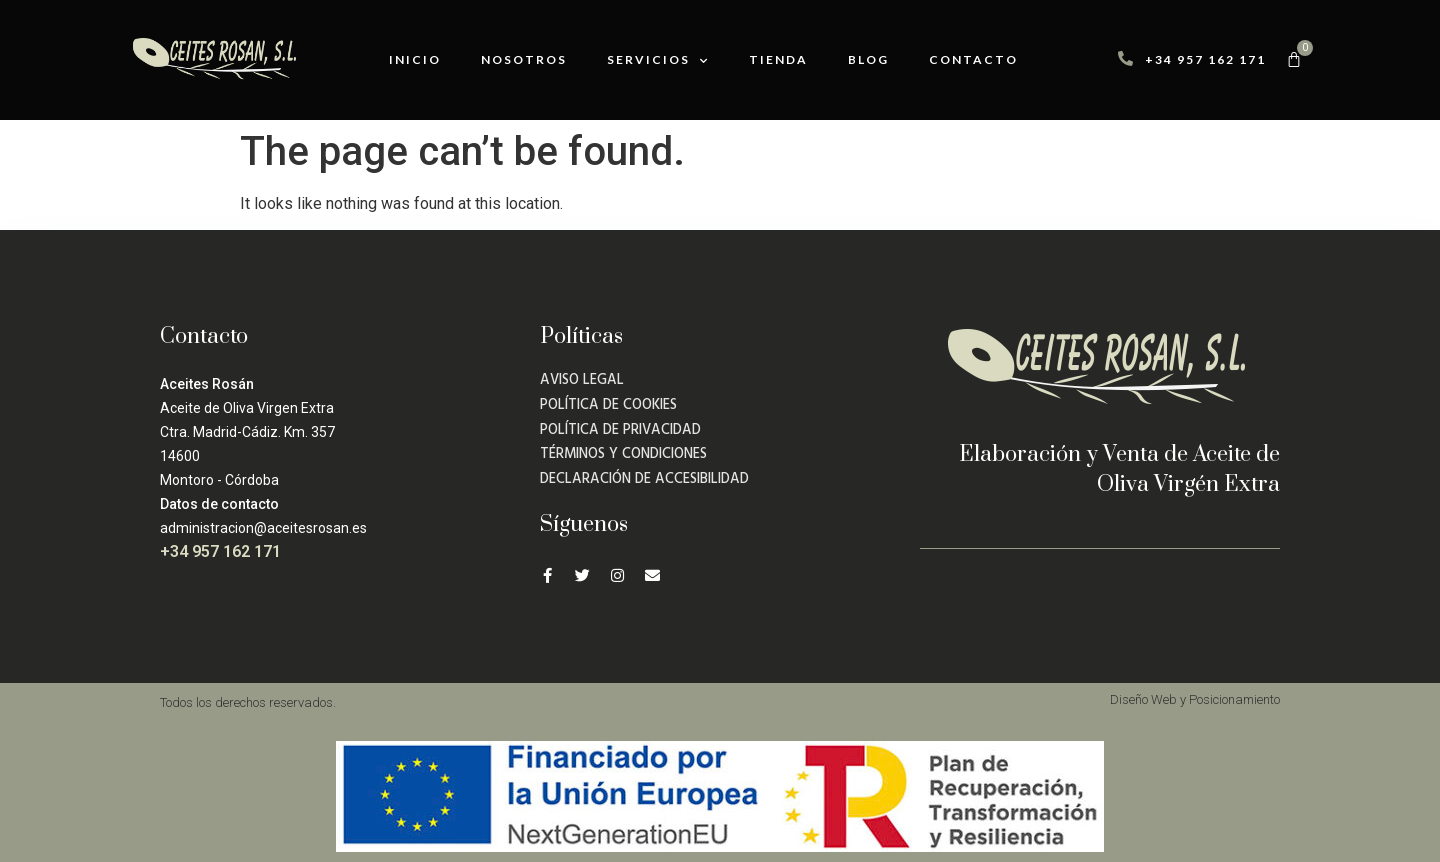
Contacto (973, 59)
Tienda (778, 59)
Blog (868, 59)
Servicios (658, 60)
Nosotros (524, 59)
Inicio (415, 59)
